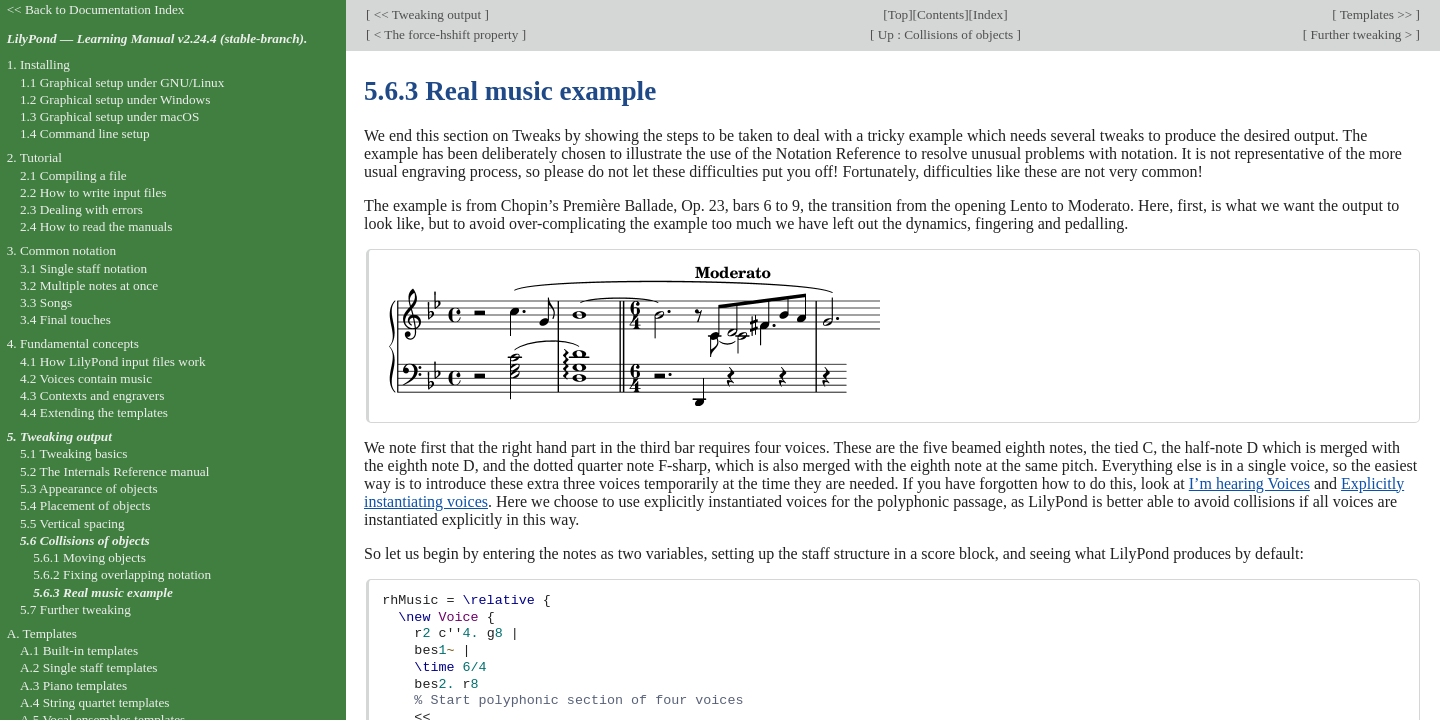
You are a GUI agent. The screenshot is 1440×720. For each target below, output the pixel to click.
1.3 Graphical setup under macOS (109, 116)
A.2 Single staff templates (89, 667)
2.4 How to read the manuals (96, 226)
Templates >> (1376, 14)
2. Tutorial (34, 157)
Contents (940, 14)
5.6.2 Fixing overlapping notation (122, 574)
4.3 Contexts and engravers (92, 395)
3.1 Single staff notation (83, 268)
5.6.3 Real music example (103, 592)
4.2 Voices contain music (86, 378)
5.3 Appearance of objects (89, 488)
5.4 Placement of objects (85, 505)
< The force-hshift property (445, 34)
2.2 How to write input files (93, 192)
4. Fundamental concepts (73, 343)
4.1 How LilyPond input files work (113, 361)
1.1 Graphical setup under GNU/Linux (122, 82)
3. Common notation (61, 250)
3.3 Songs (46, 302)
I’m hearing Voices (1249, 483)
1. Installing (38, 64)
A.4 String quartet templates (95, 702)
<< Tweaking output (427, 14)
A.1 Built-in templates (79, 650)
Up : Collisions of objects (945, 34)
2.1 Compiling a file (73, 175)
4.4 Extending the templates (94, 412)
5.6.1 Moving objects (89, 557)
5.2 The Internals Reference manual (114, 471)
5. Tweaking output (59, 436)
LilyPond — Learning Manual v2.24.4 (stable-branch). (157, 38)
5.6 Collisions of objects (85, 540)
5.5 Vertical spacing (72, 523)
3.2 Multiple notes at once (89, 285)
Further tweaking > (1361, 34)
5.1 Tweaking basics (74, 453)
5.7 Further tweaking (75, 609)
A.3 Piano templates (73, 685)
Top (898, 14)
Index (988, 14)
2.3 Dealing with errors (81, 209)
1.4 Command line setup (85, 133)
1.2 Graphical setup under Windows (115, 99)
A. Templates (42, 633)
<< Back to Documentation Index (96, 9)
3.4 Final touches (65, 319)
